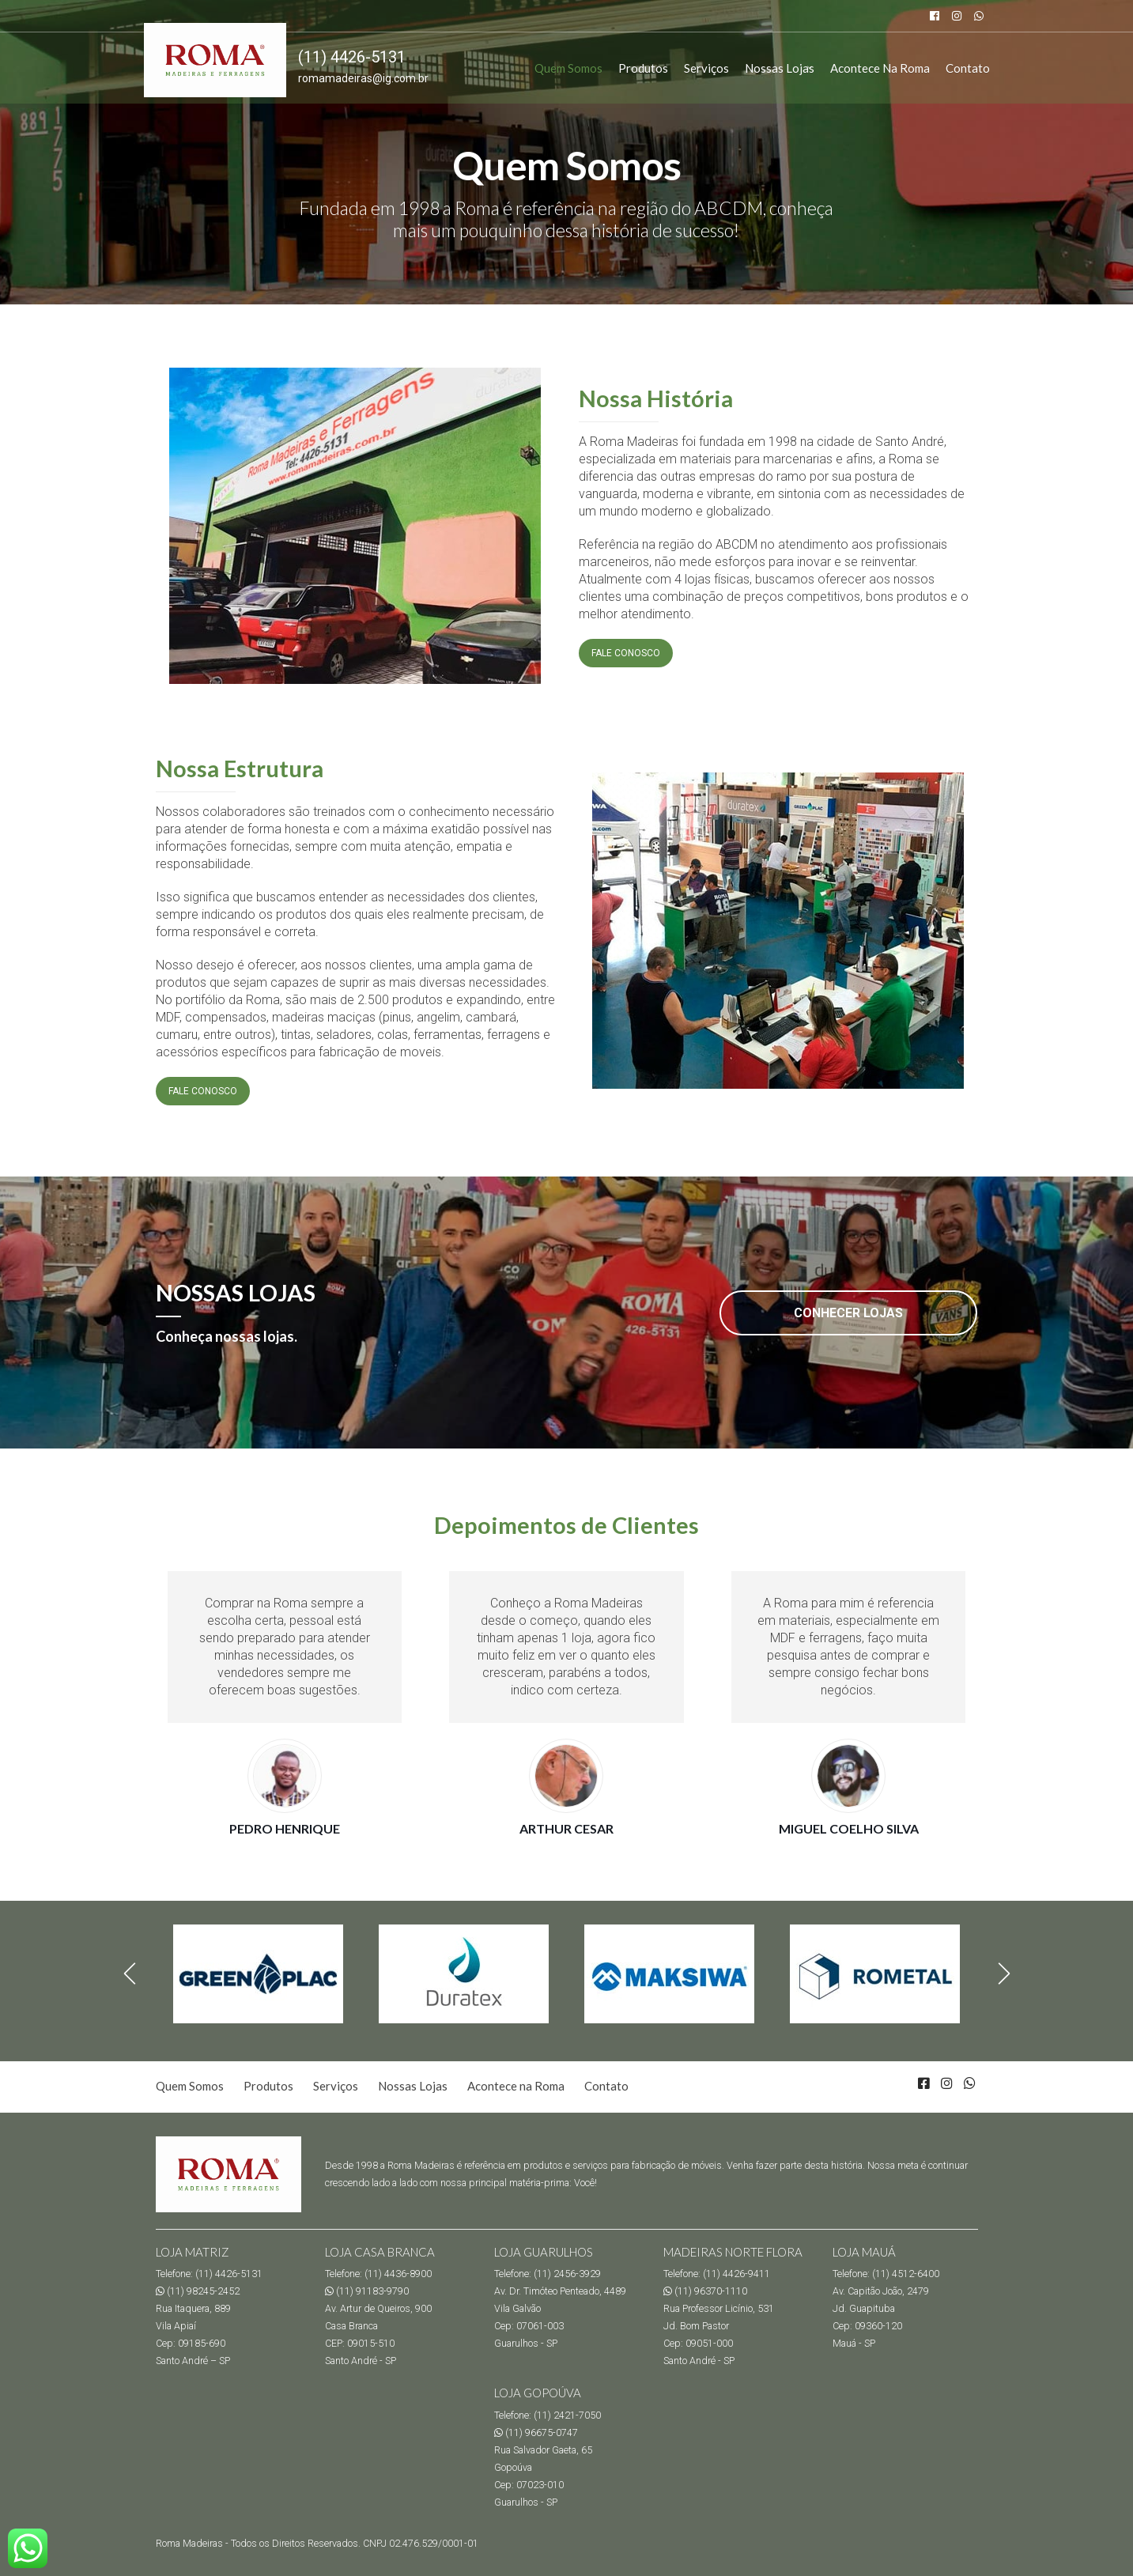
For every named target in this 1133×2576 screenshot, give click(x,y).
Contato (968, 68)
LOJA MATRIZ (192, 2252)
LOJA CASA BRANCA (380, 2252)
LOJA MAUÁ (864, 2252)
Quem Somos (568, 68)
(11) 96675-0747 (536, 2432)
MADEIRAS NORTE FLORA (733, 2252)
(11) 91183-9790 (367, 2291)
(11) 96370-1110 (705, 2291)
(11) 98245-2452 (198, 2291)
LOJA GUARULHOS (543, 2252)
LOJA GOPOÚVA (537, 2392)
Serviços (706, 68)
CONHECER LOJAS (848, 1312)
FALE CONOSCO (625, 653)
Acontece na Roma (880, 68)
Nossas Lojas (779, 68)
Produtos (643, 68)
